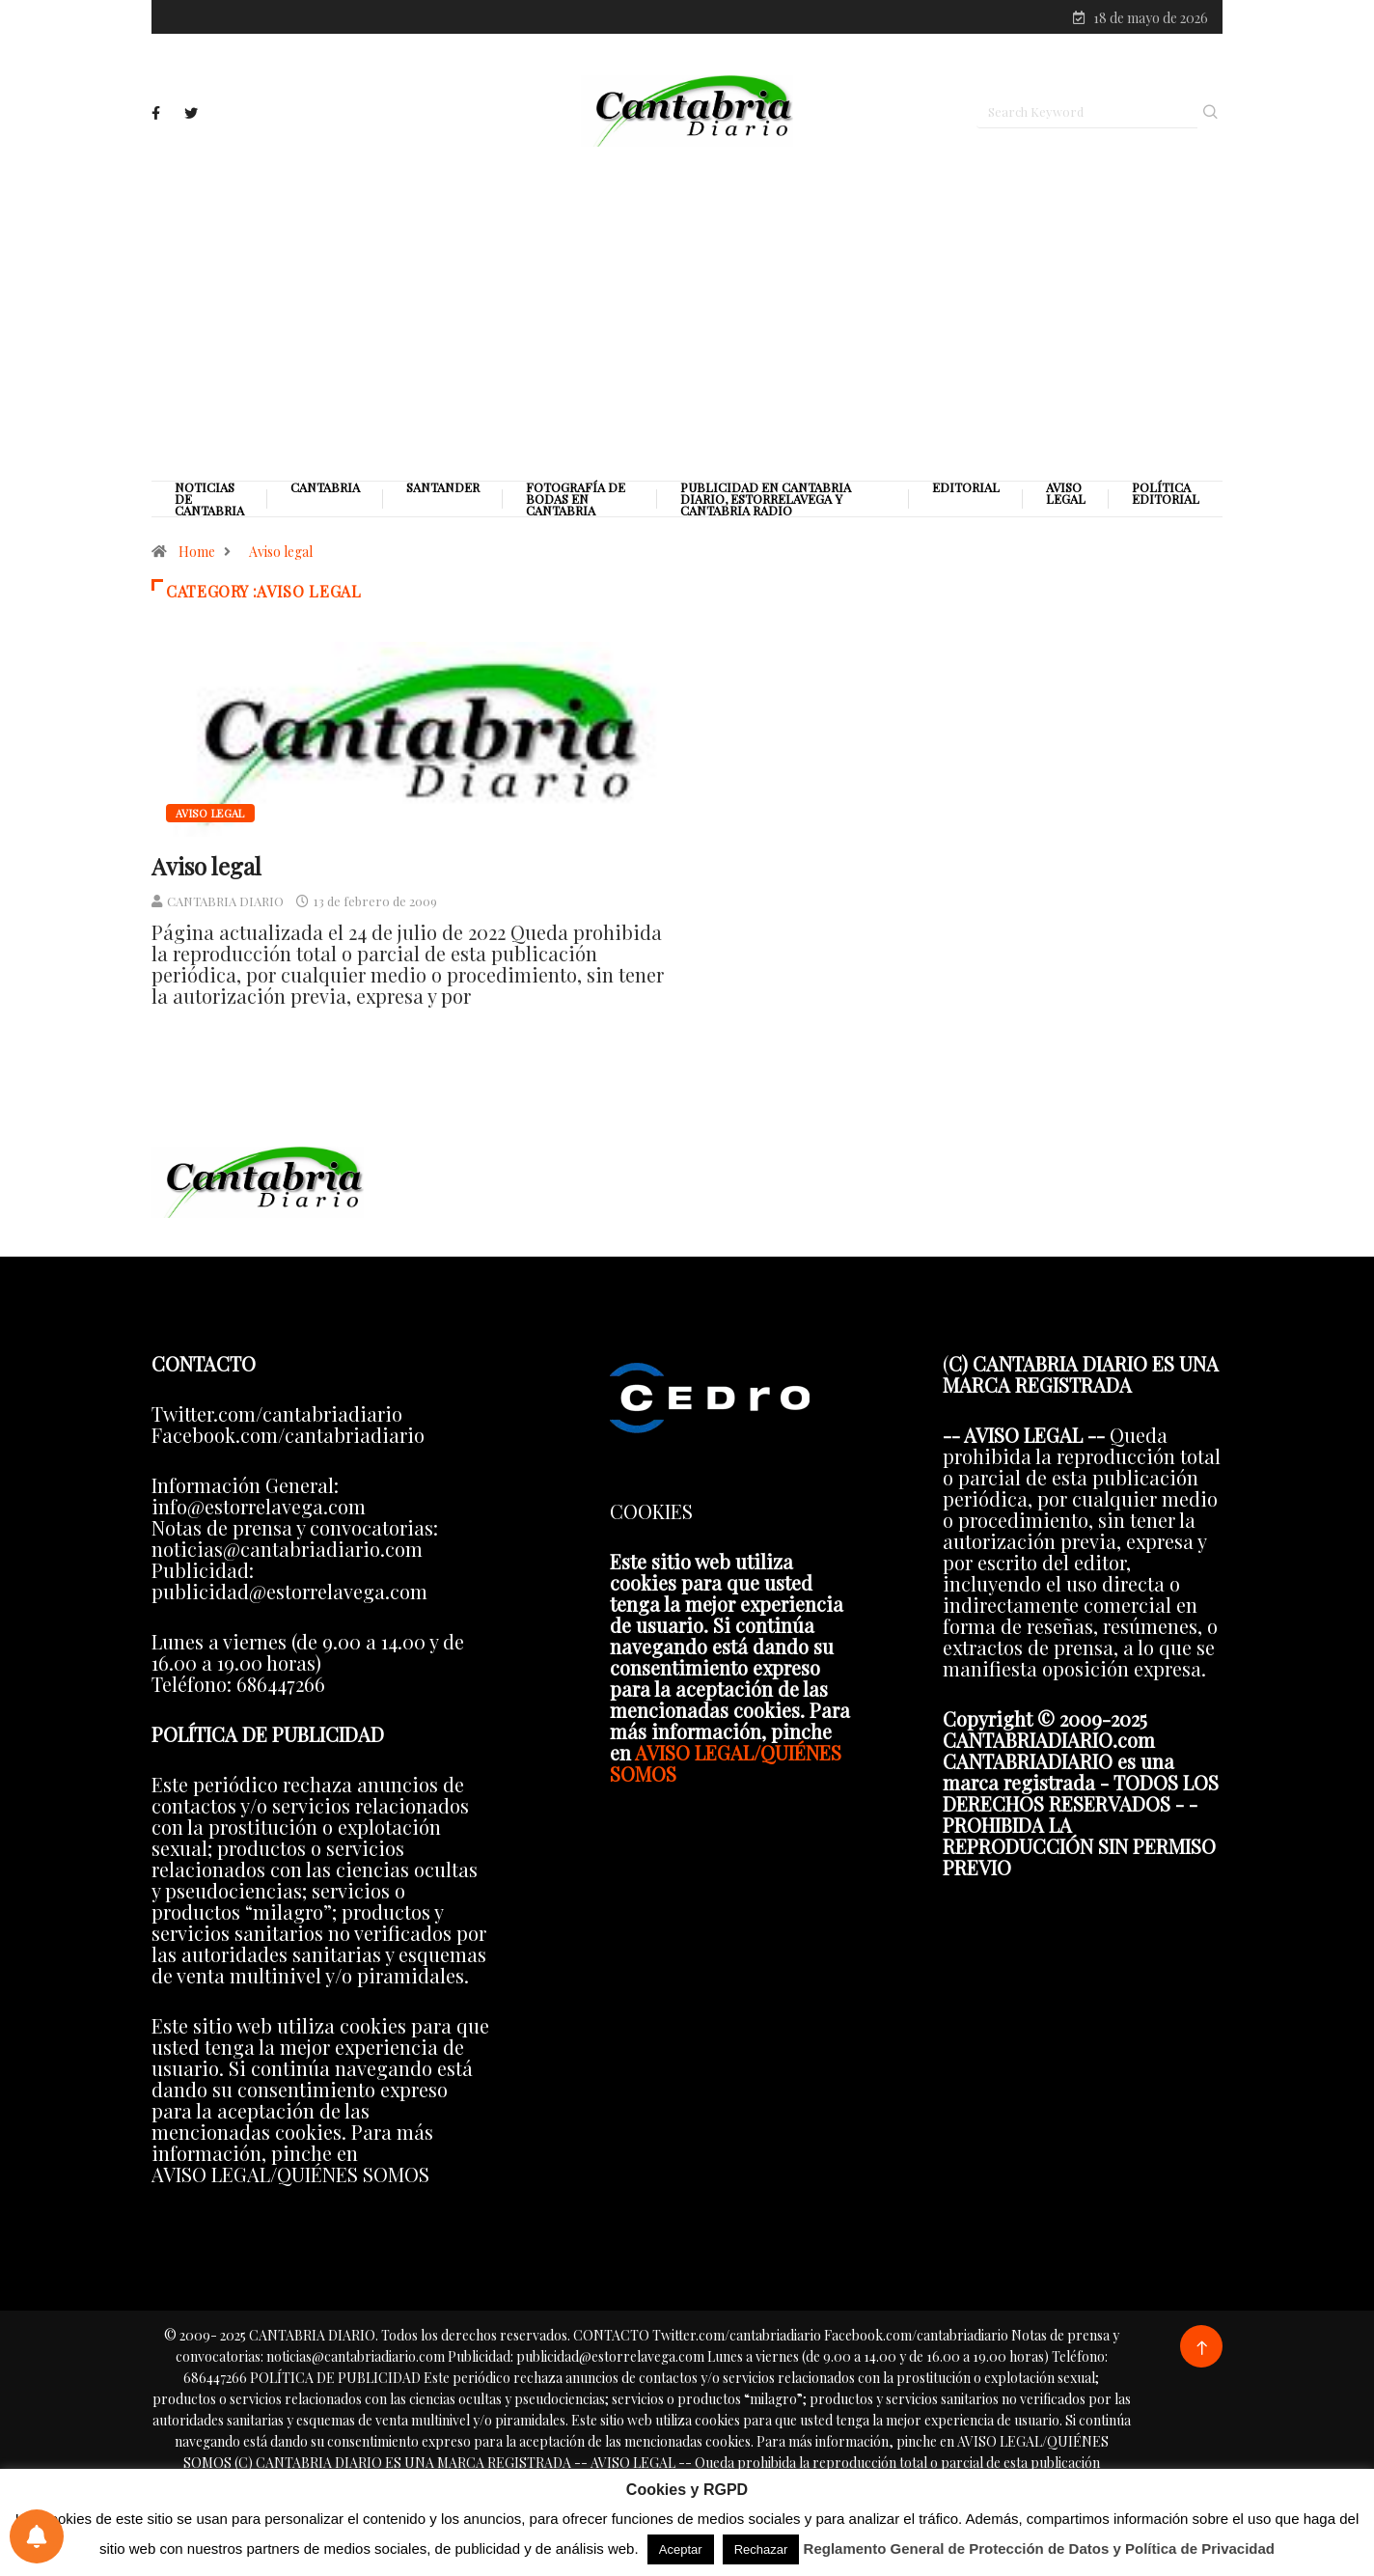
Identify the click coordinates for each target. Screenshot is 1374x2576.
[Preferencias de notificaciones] (37, 2536)
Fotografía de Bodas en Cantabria (575, 502)
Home (197, 555)
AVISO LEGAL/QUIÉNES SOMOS (725, 1765)
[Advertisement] (687, 315)
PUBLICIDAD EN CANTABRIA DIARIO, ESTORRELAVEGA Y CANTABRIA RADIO (765, 502)
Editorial (966, 491)
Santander (443, 491)
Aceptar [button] (680, 2549)
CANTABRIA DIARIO (225, 904)
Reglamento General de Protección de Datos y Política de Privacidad (1040, 2548)
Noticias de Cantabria (209, 502)
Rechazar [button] (761, 2549)
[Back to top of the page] (1202, 2351)
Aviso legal (1065, 497)
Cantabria (325, 491)
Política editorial (1165, 497)
